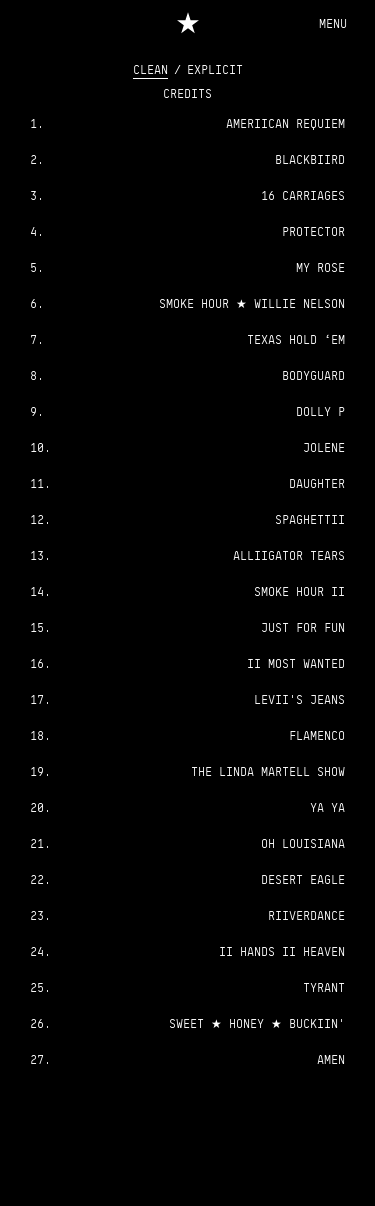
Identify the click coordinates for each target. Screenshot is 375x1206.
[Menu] (333, 23)
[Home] (187, 21)
